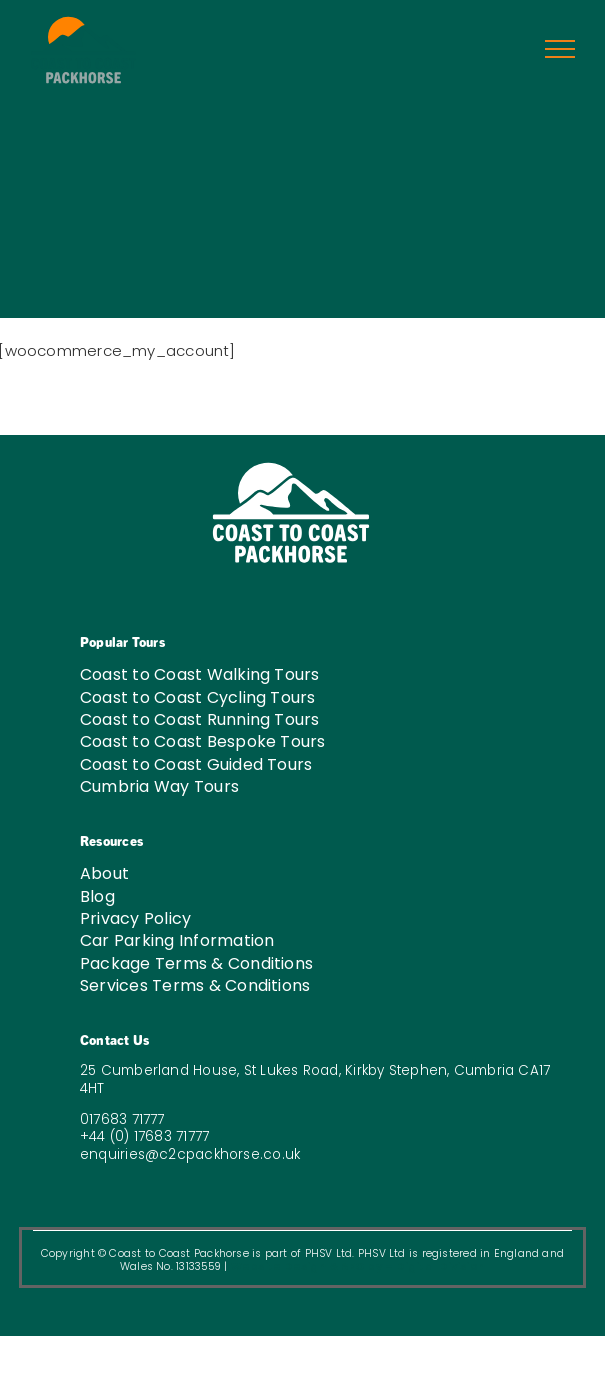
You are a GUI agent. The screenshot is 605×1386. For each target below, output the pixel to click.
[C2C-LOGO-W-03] (291, 467)
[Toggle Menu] (560, 49)
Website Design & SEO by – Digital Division (358, 1266)
